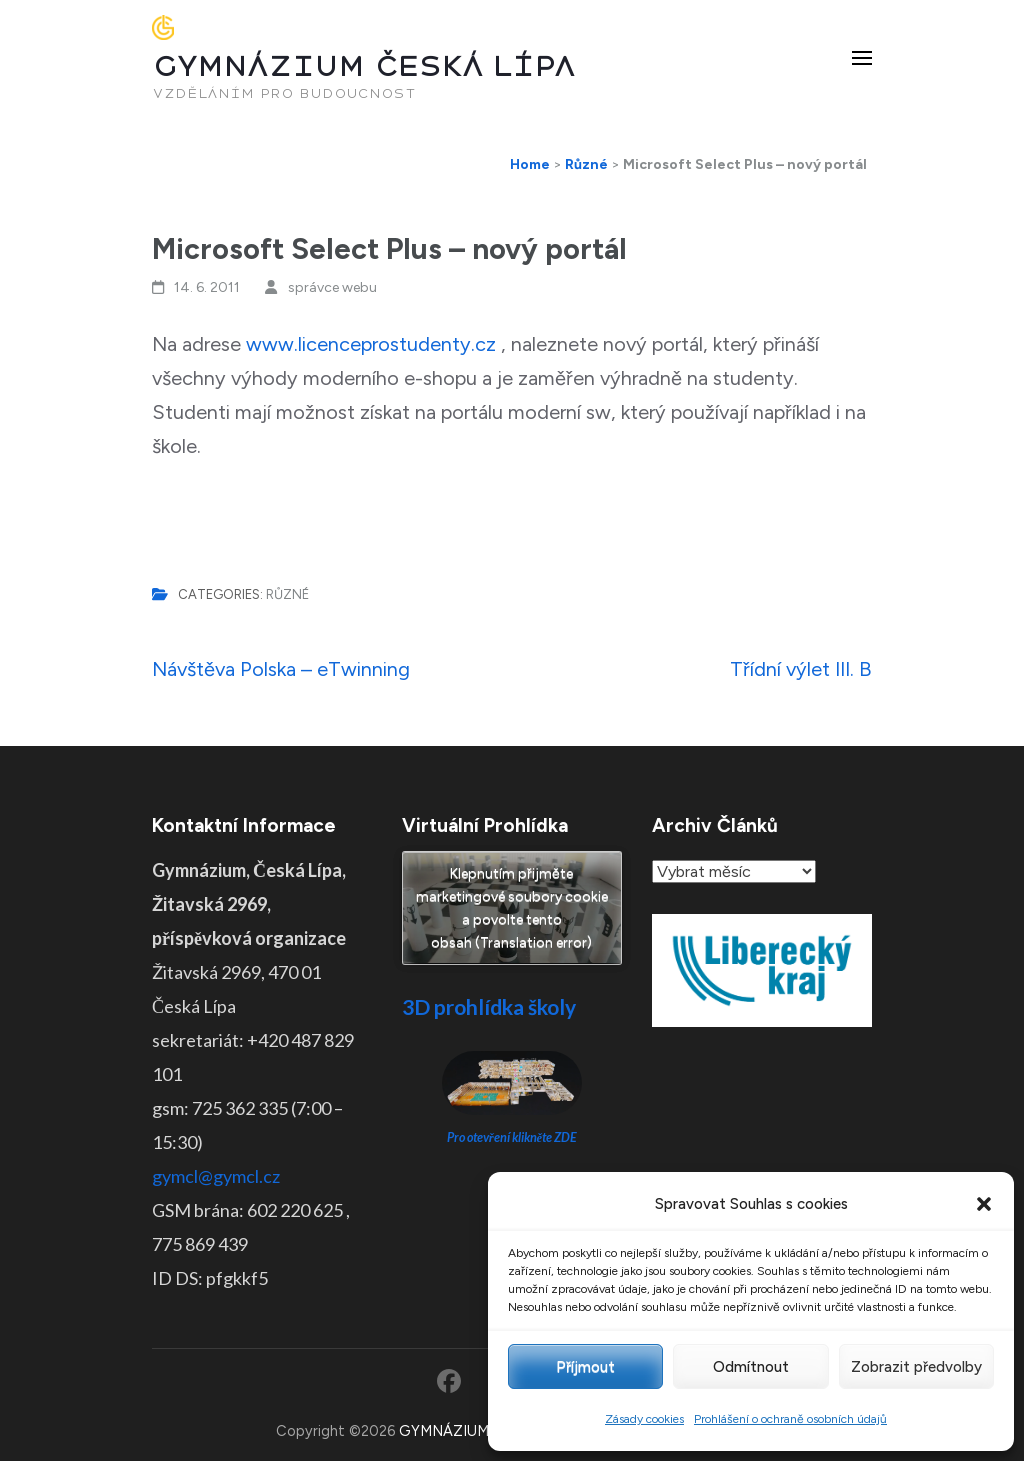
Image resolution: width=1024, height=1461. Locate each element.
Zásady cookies (644, 1419)
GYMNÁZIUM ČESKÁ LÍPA (364, 66)
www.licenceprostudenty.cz (371, 344)
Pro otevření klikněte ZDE (512, 1137)
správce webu (332, 287)
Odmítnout (751, 1367)
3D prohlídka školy (489, 1006)
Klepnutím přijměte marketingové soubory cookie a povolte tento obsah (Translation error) (512, 908)
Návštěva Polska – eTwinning (281, 669)
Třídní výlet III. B (801, 669)
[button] (984, 1204)
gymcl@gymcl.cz (216, 1176)
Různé (287, 594)
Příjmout (585, 1367)
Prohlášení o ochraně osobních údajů (790, 1419)
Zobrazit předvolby (916, 1367)
